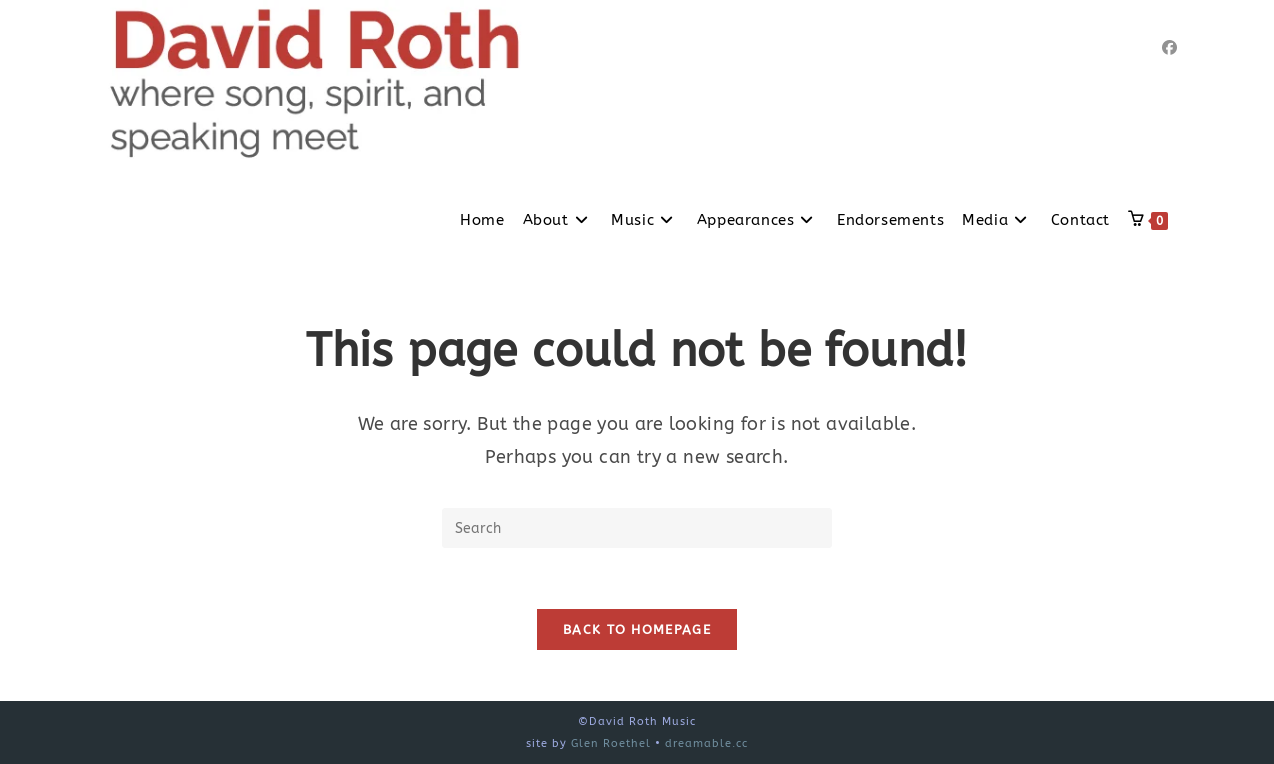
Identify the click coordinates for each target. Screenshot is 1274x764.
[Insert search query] (637, 528)
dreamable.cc (706, 743)
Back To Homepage (637, 629)
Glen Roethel (611, 743)
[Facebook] (1169, 48)
